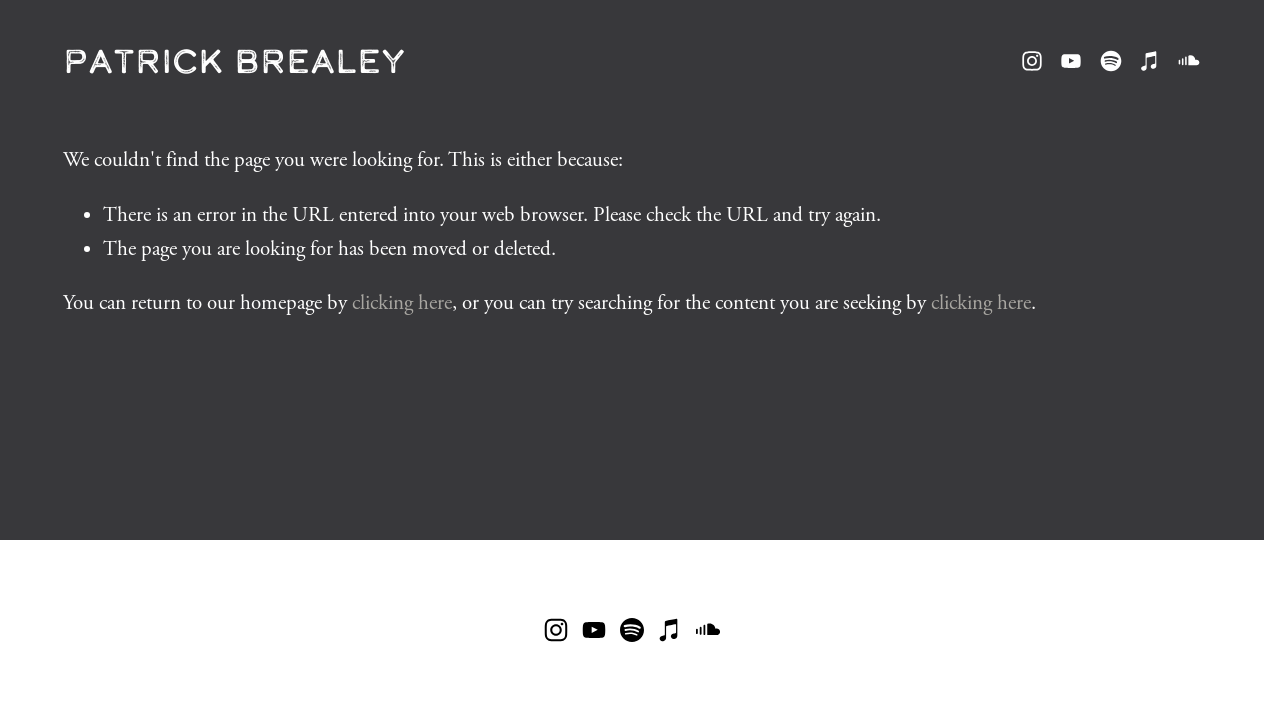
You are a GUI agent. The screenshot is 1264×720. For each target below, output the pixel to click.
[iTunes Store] (1150, 61)
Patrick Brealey (234, 60)
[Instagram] (1032, 61)
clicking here (402, 303)
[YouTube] (1071, 61)
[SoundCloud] (1189, 61)
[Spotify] (1111, 61)
